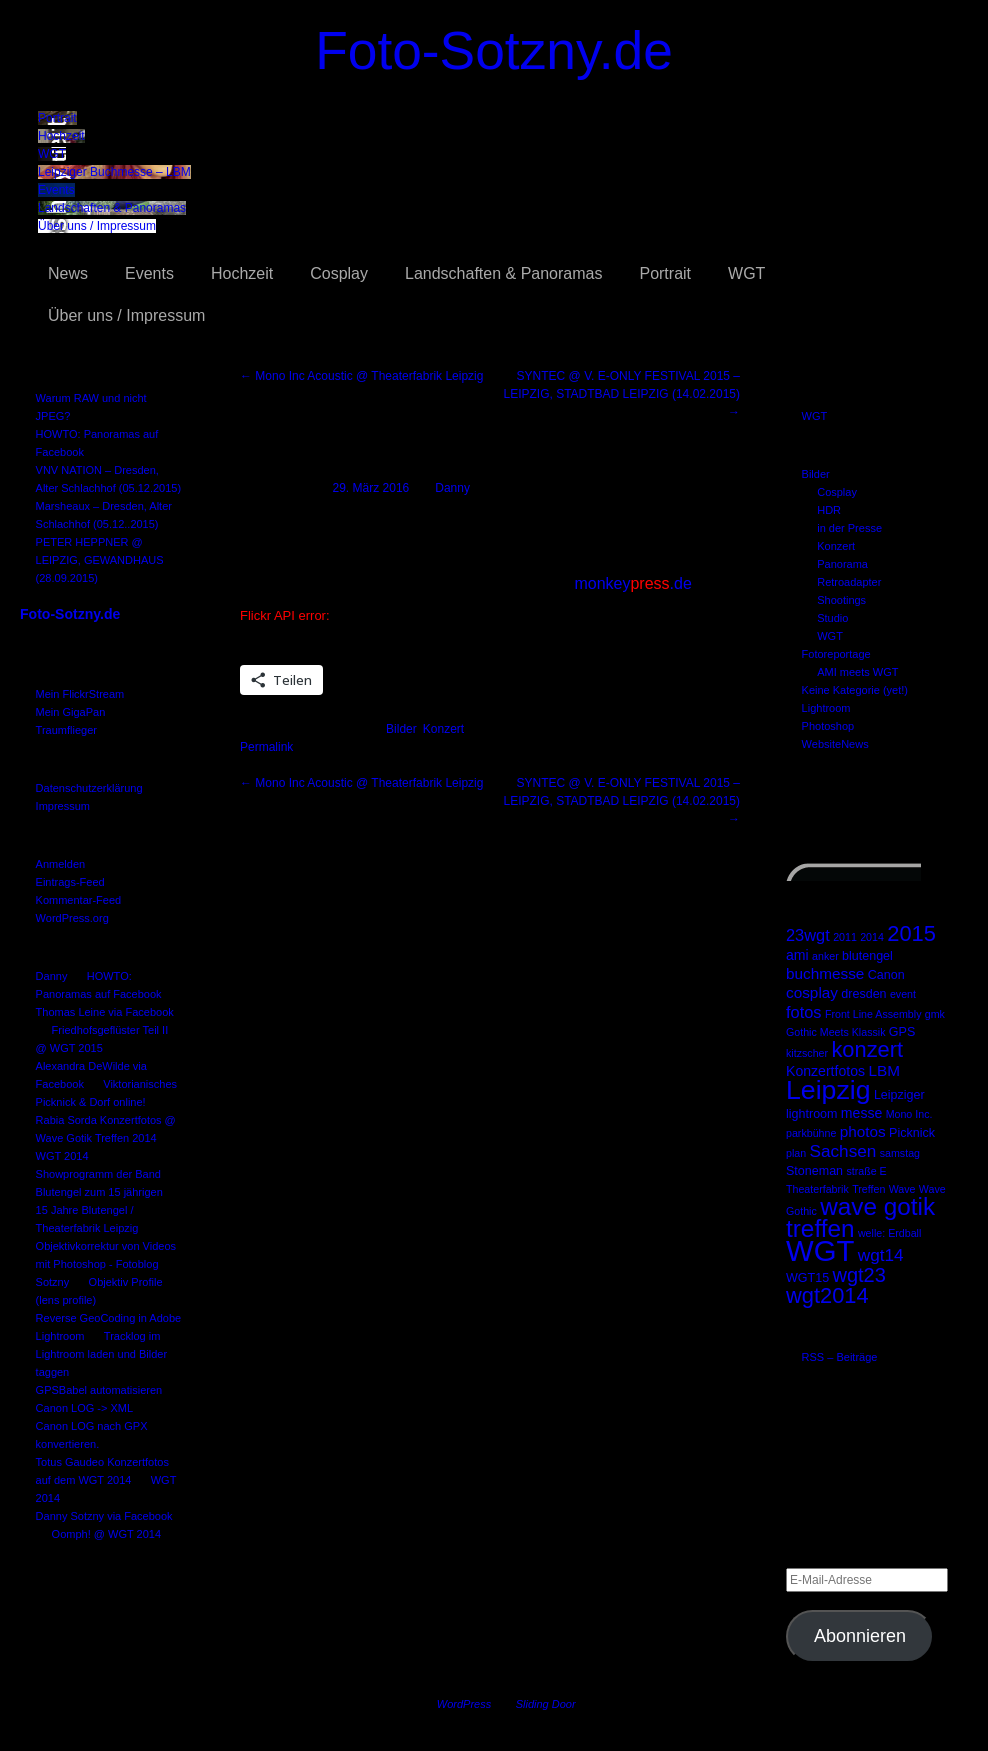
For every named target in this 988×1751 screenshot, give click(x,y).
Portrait (57, 118)
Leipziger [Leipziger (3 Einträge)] (899, 1095)
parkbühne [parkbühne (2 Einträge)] (811, 1133)
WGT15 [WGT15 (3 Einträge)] (807, 1278)
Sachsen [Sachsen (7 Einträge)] (843, 1151)
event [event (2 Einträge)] (903, 994)
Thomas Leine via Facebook (105, 1012)
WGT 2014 (62, 1156)
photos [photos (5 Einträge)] (863, 1131)
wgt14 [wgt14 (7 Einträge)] (881, 1255)
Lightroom (826, 708)
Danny (52, 976)
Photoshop (828, 726)
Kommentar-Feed (79, 900)
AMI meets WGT (857, 672)
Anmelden (61, 864)
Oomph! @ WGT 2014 (106, 1534)
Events (56, 190)
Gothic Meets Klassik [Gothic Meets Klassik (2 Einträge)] (836, 1032)
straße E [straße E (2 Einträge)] (866, 1171)
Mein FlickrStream (80, 694)
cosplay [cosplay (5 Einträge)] (812, 992)
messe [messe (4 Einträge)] (861, 1113)
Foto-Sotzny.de (494, 50)
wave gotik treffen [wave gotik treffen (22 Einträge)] (860, 1217)
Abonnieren (860, 1636)
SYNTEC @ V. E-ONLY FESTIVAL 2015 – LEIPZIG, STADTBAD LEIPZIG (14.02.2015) (621, 394)
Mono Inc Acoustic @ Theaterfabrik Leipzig (361, 376)
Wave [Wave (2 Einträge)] (902, 1189)
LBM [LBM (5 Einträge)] (884, 1070)
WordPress (464, 1704)
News (68, 273)
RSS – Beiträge (840, 1357)
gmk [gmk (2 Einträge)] (935, 1014)
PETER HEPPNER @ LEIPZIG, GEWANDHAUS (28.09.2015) (100, 560)
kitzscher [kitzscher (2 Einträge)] (807, 1053)
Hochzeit (61, 136)
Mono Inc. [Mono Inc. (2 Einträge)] (909, 1114)
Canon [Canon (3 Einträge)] (886, 975)
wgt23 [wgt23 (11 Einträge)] (858, 1275)
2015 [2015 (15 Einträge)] (911, 933)
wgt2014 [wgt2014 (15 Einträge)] (827, 1295)
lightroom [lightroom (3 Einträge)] (811, 1114)
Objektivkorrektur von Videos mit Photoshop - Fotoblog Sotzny (106, 1264)
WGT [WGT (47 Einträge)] (820, 1250)
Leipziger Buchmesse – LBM (114, 172)
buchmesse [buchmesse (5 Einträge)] (825, 973)
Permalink (266, 747)
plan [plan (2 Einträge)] (796, 1153)
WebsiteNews (835, 744)
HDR (829, 510)
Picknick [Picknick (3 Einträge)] (912, 1133)
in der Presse (849, 528)
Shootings (841, 600)
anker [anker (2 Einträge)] (825, 956)
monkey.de (632, 583)
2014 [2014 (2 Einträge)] (872, 937)
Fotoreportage (836, 654)
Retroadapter (849, 582)
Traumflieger (66, 730)
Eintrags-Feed (70, 882)
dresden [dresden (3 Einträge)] (863, 994)
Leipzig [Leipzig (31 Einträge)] (828, 1090)
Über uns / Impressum (97, 226)
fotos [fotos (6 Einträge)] (804, 1012)
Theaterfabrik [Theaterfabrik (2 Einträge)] (817, 1189)
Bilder (816, 474)
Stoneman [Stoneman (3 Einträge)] (814, 1171)
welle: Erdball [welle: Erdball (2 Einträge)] (889, 1233)
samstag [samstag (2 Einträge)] (900, 1153)
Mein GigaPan (71, 712)
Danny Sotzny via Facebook (104, 1516)
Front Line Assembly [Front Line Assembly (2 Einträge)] (873, 1014)
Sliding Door (546, 1704)
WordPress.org (72, 918)
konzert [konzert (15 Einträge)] (867, 1049)
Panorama (842, 564)
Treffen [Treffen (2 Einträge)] (868, 1189)
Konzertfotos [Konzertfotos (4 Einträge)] (825, 1071)
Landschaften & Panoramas (112, 208)
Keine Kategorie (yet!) (855, 690)
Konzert (836, 546)
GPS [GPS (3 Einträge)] (902, 1032)
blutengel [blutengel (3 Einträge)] (867, 956)
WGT (52, 154)
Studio (832, 618)
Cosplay (339, 273)
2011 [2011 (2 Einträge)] (845, 937)
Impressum (63, 806)
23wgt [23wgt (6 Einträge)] (808, 935)
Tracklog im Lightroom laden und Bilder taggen (101, 1354)
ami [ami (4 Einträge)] (797, 955)
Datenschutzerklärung (89, 788)
